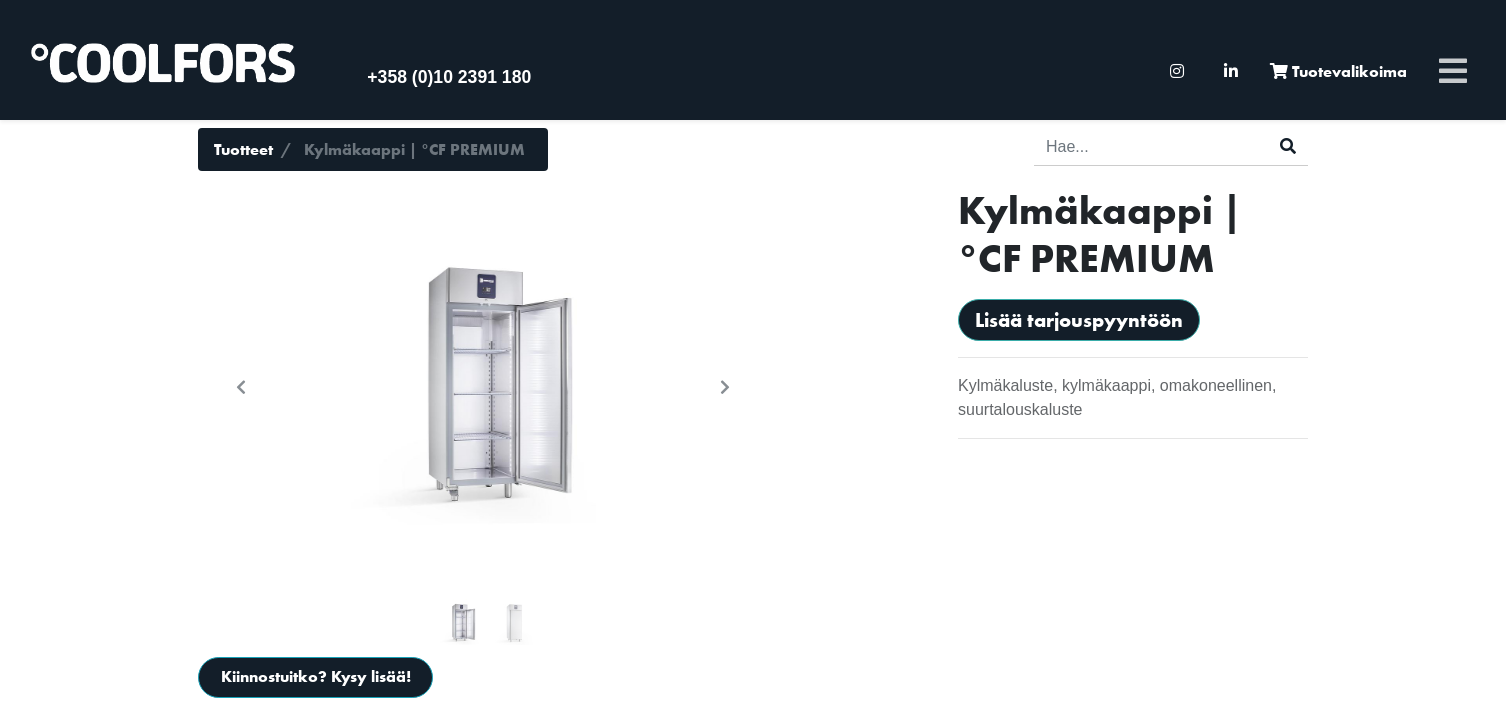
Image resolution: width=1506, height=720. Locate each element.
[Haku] (1288, 147)
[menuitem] (1177, 71)
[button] (241, 387)
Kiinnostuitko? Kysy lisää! (316, 676)
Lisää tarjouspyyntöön (1079, 320)
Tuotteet (243, 149)
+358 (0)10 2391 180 (449, 77)
